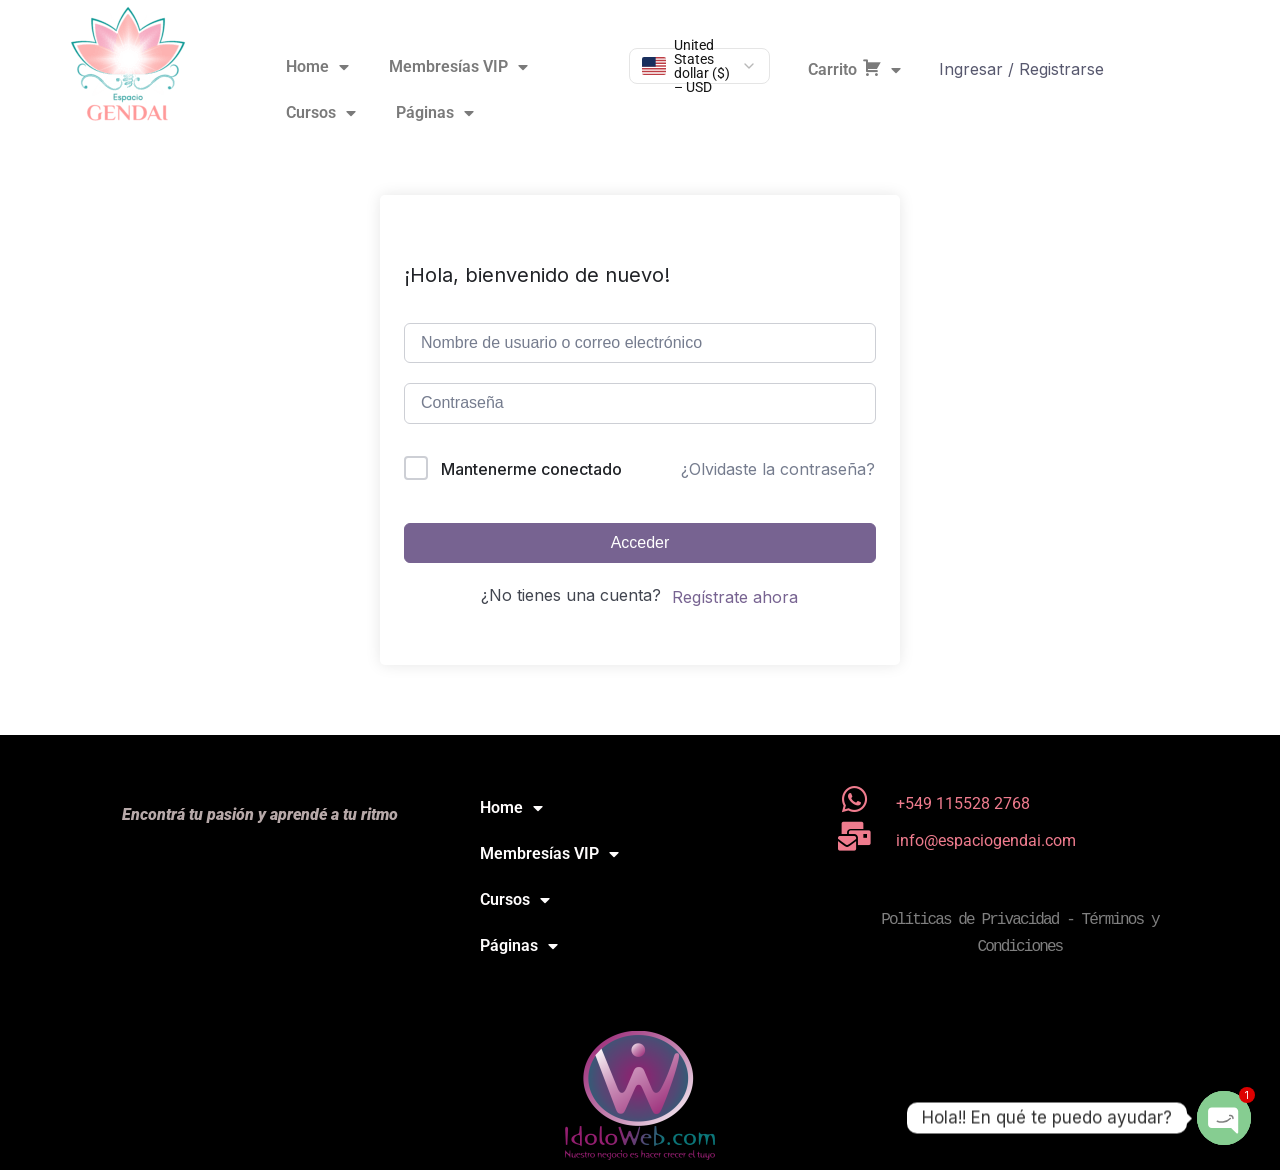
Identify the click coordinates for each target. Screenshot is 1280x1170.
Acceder (640, 542)
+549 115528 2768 (963, 803)
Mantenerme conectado (531, 469)
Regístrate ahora (735, 597)
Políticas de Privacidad (969, 920)
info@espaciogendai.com (986, 840)
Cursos (321, 113)
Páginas (435, 113)
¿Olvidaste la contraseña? (778, 469)
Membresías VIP (458, 67)
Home (317, 67)
